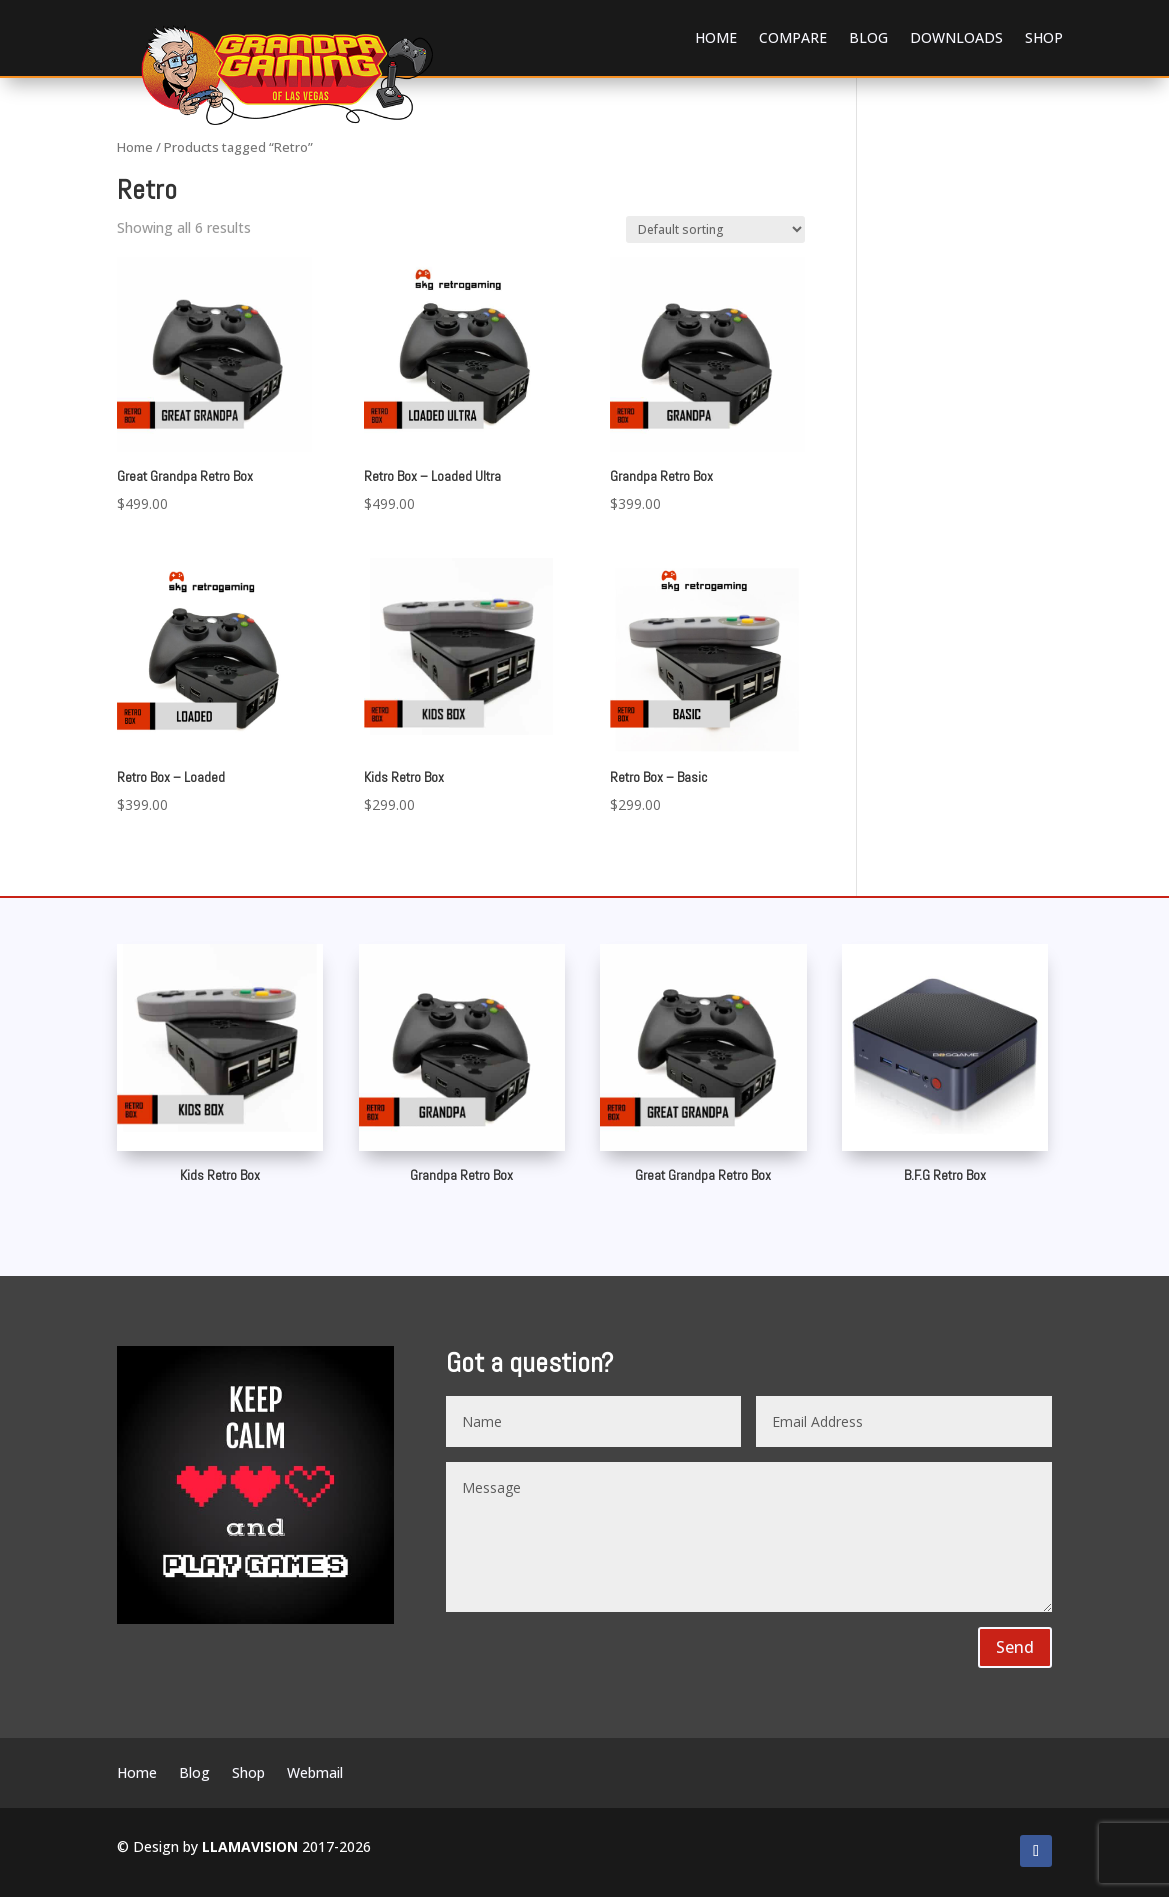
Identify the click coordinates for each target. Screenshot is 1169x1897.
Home (716, 37)
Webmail (315, 1774)
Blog (868, 37)
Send (1015, 1647)
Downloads (956, 37)
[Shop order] (715, 229)
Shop (1044, 37)
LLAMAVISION (250, 1846)
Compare (793, 37)
